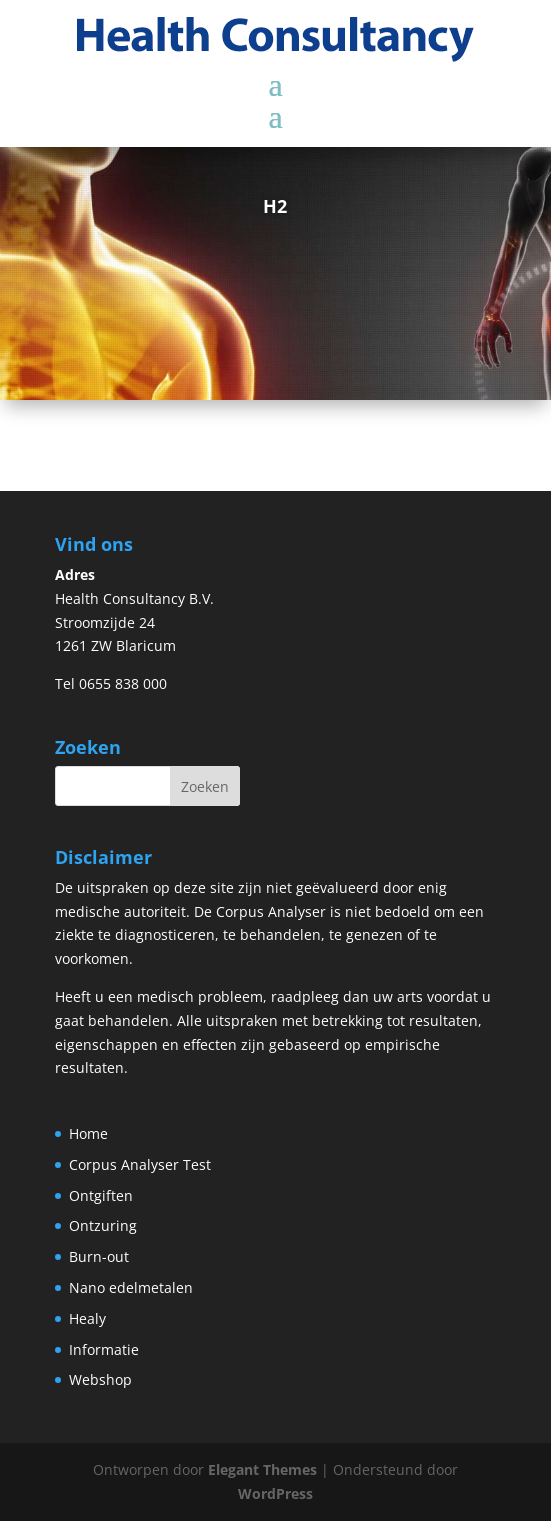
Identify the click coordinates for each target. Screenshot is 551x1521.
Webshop (100, 1379)
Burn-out (99, 1256)
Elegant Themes (262, 1469)
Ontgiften (101, 1195)
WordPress (275, 1493)
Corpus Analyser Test (140, 1164)
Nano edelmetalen (131, 1287)
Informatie (104, 1349)
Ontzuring (103, 1225)
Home (88, 1133)
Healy (87, 1318)
